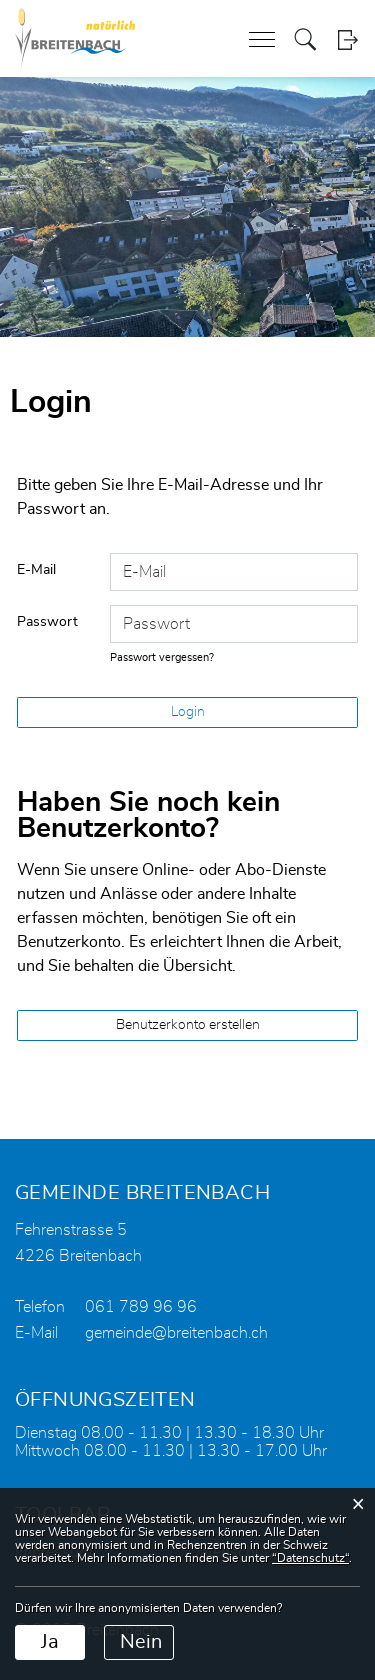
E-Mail (36, 570)
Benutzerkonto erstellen (188, 1025)
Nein (141, 1642)
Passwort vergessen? (162, 657)
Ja (50, 1642)
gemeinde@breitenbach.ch (176, 1333)
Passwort (47, 622)
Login (347, 39)
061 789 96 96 (141, 1307)
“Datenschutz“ (310, 1558)
